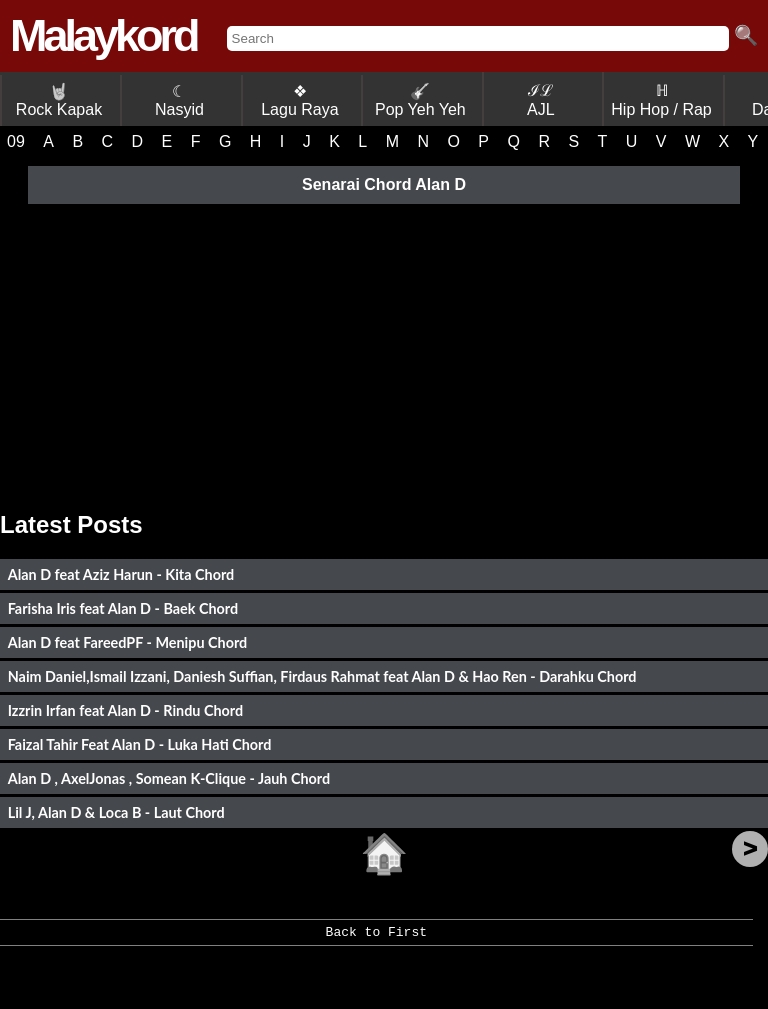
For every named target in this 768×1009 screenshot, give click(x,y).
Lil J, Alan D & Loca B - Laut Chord (116, 812)
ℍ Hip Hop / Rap (661, 100)
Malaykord (103, 35)
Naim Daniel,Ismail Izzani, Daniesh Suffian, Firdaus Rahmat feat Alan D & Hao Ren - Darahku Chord (322, 676)
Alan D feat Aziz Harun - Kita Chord (121, 574)
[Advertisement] (384, 351)
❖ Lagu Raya (299, 100)
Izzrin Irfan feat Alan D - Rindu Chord (126, 710)
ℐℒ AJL (541, 100)
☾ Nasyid (179, 100)
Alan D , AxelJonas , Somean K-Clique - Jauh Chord (169, 778)
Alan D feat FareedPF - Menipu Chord (128, 642)
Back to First (376, 939)
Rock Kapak (59, 100)
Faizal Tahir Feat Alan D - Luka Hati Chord (140, 744)
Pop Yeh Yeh (420, 100)
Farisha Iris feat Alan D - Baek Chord (123, 608)
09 (16, 141)
